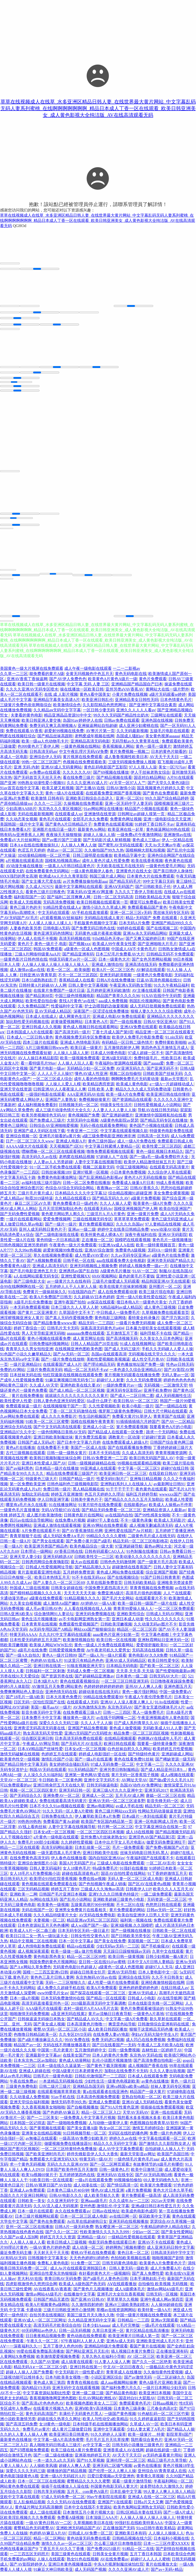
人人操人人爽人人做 (78, 849)
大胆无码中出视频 (82, 1124)
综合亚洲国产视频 (161, 1576)
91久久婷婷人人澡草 (108, 2438)
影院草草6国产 (179, 2438)
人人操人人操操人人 (166, 2537)
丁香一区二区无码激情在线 (73, 1415)
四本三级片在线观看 (40, 1046)
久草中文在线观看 (168, 1955)
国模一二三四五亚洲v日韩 (45, 1976)
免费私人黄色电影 (53, 2267)
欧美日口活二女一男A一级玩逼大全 (37, 1939)
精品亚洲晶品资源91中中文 (67, 719)
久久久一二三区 (48, 807)
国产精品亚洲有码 (78, 958)
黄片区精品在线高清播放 (147, 2334)
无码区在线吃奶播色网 (128, 2137)
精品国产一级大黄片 (147, 2095)
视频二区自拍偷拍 (125, 1077)
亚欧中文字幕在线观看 (20, 2500)
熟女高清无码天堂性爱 (43, 1737)
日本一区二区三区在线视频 (41, 2485)
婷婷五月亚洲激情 (67, 1498)
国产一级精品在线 (171, 1410)
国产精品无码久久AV (110, 1202)
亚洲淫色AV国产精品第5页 (152, 1841)
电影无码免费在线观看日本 (112, 2246)
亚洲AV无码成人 (142, 1997)
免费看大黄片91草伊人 (132, 1420)
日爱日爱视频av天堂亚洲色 (110, 2480)
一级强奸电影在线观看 (45, 1098)
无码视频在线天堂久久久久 (152, 1358)
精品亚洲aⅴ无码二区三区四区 (92, 1924)
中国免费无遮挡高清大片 (106, 1591)
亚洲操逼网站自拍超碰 (97, 729)
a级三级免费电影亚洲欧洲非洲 (108, 1139)
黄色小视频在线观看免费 (49, 1342)
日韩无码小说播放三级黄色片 (137, 2448)
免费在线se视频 (92, 1882)
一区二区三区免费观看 (174, 1612)
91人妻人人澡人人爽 (112, 2365)
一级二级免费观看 (156, 1898)
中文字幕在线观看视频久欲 (124, 1134)
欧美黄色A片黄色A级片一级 (112, 682)
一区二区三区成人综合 (52, 1082)
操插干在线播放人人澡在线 (65, 2490)
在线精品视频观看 (120, 1742)
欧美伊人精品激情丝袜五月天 (149, 1165)
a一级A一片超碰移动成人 (172, 1088)
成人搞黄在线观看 (77, 2365)
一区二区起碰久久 (169, 2381)
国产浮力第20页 (175, 1321)
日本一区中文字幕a (75, 1945)
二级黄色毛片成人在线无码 (151, 1539)
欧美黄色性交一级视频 (20, 1763)
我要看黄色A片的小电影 (171, 1430)
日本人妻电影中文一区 (158, 1976)
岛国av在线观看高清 (109, 1358)
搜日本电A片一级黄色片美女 (141, 1306)
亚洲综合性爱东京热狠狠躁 (53, 2277)
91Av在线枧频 (167, 1706)
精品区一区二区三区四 (136, 1633)
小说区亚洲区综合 (106, 2381)
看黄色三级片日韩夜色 (45, 895)
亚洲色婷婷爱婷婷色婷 (139, 1991)
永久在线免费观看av (72, 2215)
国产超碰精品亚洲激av (94, 1680)
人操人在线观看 (51, 2563)
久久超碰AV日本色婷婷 (94, 1301)
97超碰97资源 (153, 1441)
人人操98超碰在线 (166, 2308)
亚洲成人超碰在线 (34, 2074)
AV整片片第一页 (100, 734)
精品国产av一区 (27, 2048)
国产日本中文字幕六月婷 (78, 1446)
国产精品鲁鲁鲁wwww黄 (54, 1326)
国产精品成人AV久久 (85, 2022)
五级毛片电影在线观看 (169, 734)
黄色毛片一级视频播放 (172, 1243)
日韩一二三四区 (117, 1716)
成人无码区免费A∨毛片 (64, 1539)
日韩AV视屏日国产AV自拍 (48, 2189)
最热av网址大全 (158, 1550)
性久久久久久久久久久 (165, 1623)
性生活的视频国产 (94, 1420)
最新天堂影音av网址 (137, 2158)
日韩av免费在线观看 (121, 724)
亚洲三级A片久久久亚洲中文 (117, 1794)
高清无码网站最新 (57, 1851)
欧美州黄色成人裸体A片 (102, 1238)
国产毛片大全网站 (117, 1602)
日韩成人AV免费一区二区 (90, 2537)
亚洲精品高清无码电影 (90, 745)
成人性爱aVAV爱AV (92, 1259)
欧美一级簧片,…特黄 (146, 2438)
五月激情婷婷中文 (90, 2054)
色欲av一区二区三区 (64, 854)
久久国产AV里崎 (44, 2365)
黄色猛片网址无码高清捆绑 (38, 2511)
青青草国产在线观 (169, 1420)
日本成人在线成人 (41, 1020)
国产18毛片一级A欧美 (25, 1700)
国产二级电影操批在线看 (57, 1238)
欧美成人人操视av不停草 (170, 1508)
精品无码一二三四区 (96, 1326)
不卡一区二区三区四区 (78, 978)
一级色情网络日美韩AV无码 (61, 1436)
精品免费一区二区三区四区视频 (141, 1737)
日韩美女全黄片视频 (110, 2557)
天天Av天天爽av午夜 (162, 849)
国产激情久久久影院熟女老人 (164, 2147)
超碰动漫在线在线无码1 (99, 1695)
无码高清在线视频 (148, 1654)
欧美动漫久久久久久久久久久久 (143, 1560)
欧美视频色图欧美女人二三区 (91, 2407)
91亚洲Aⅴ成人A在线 (116, 1249)
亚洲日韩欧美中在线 (100, 1856)
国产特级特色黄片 (144, 1758)
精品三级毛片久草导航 (167, 2464)
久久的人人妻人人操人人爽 (23, 2438)
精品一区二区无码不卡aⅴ (86, 1373)
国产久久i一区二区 (61, 2235)
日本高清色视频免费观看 (98, 2100)
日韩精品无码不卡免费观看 (170, 958)
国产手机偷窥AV (155, 1950)
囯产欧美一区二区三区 (159, 1669)
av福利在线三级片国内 (41, 1186)
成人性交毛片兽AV (148, 1363)
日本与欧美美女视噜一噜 (67, 2381)
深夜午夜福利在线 (140, 1238)
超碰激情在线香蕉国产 (132, 1571)
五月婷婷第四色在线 (77, 2178)
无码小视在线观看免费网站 (103, 1129)
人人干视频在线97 (16, 1841)
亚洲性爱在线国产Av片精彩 (128, 1534)
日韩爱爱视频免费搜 (67, 1654)
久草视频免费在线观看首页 (165, 1316)
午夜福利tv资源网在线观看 (118, 1067)
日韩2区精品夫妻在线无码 (139, 2516)
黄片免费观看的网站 (127, 1913)
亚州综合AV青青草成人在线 (162, 2474)
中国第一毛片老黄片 (55, 2054)
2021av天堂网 (162, 2204)
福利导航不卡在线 (156, 1337)
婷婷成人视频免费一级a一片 (143, 1269)
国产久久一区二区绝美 (152, 2365)
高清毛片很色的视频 (143, 1597)
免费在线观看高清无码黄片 (63, 1804)
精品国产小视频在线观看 (146, 812)
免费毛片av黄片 (36, 2433)
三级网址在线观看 (166, 719)
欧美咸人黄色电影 (132, 1088)
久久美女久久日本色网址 (161, 1342)
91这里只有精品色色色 (84, 1664)
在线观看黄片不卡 (151, 1602)
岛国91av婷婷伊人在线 (82, 724)
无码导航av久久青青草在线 (136, 745)
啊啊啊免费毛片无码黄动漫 (135, 1082)
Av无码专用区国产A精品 (50, 1633)
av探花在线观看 (101, 1306)
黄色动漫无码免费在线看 (88, 2542)
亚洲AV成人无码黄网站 (61, 771)
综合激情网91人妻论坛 (54, 1617)
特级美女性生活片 (116, 1108)
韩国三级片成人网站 (107, 880)
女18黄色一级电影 (55, 2428)
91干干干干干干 (120, 1493)
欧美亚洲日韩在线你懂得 (168, 1098)
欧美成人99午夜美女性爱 (114, 947)
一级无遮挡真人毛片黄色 (59, 1856)
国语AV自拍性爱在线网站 (123, 1877)
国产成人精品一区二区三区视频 (77, 1394)
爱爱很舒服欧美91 (152, 1649)
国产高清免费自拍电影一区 (157, 2064)
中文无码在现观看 (53, 916)
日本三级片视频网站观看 (36, 2220)
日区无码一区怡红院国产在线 (39, 1706)
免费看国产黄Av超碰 (61, 1825)
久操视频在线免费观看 (83, 807)
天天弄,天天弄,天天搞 (135, 1674)
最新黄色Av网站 (92, 833)
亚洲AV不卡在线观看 (156, 2246)
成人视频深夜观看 (33, 1955)
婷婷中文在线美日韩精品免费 (123, 1233)
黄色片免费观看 (153, 682)
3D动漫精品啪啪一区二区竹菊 (44, 859)
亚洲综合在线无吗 (134, 1981)
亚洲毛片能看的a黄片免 (59, 1139)
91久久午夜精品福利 (171, 989)
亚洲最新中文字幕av (43, 2059)
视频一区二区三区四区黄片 (33, 1794)
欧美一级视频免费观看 (80, 1062)
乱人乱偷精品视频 (29, 2506)
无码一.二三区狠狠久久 (65, 1986)
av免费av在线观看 (45, 776)
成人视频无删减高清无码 (151, 1529)
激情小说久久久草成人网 (104, 911)
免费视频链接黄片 (94, 1103)
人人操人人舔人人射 (71, 1056)
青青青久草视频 (150, 2480)
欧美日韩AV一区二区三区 (135, 1404)
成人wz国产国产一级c (90, 1929)
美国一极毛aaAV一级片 (51, 1711)
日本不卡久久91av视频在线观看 (57, 1810)
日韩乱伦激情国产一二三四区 (100, 2080)
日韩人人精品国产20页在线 (94, 1347)
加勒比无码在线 (35, 1498)
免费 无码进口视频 (107, 2043)
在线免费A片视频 (70, 1524)
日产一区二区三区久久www (30, 1145)
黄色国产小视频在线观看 (151, 1129)
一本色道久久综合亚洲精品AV (135, 1373)
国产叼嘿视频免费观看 (29, 2454)
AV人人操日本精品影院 (38, 1062)
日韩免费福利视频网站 (49, 1347)
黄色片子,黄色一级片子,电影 (42, 947)
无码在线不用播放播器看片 (66, 2048)
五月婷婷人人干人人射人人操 (71, 1290)
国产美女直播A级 (82, 2132)
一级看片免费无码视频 (135, 1326)
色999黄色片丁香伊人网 (38, 750)
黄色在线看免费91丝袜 (133, 1763)
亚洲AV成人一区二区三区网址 (40, 2324)
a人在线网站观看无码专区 (36, 1280)
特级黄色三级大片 (41, 1482)
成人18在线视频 (139, 1835)
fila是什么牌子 (99, 1404)
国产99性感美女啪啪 (152, 1519)
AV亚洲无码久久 (130, 1072)
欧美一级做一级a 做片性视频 (76, 1955)
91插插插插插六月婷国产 (138, 1425)
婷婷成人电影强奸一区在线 (102, 1758)
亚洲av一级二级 (81, 1233)
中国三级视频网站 (132, 1171)
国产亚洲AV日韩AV (88, 2303)
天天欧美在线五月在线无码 (120, 869)
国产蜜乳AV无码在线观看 (120, 849)
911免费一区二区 (85, 2267)
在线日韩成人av (174, 1991)
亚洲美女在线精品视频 (41, 2137)
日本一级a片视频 (24, 2002)
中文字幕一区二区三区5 (138, 1472)
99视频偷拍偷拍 (128, 2183)
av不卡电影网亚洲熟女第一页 (84, 1623)
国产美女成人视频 (49, 2028)
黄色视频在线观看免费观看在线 (49, 1887)
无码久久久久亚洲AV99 (67, 2168)
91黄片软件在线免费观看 (100, 1508)
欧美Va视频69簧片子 (39, 2178)
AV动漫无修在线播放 (24, 869)
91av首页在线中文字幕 (20, 791)
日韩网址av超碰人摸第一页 (141, 817)
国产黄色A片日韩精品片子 (68, 828)
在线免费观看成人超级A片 (125, 1446)
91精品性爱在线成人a (61, 911)
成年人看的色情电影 (91, 1082)
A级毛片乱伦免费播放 (33, 1306)
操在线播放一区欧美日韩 (82, 693)
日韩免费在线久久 (57, 1820)
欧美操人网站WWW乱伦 (50, 1649)
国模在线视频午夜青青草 (92, 1425)
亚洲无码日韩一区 (74, 1794)
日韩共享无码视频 (49, 2495)
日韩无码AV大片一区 (167, 1680)
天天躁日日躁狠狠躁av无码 (126, 1955)
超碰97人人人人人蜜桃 (150, 2563)
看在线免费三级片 (78, 781)
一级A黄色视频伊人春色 (92, 875)
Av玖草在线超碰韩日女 (87, 2225)
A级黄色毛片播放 (115, 1275)
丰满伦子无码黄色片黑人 (80, 2417)
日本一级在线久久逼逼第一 (61, 2069)
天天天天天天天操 (79, 1597)
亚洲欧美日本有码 (130, 2537)
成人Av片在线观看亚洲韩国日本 (78, 2272)
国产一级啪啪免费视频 (67, 2126)
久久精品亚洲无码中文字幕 (91, 2324)
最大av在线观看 (84, 1565)
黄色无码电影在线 (131, 677)
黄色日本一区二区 (133, 2256)
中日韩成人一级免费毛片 (118, 1316)
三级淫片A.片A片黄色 (106, 1217)
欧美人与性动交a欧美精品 (105, 2422)
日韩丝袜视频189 (56, 1176)
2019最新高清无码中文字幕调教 (98, 2007)
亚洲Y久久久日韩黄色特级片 (113, 1898)
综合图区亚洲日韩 (37, 1742)
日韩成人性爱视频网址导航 (49, 1571)
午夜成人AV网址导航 (40, 1747)
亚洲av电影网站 (100, 1810)
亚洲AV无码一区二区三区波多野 (116, 1804)
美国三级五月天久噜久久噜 (90, 2319)
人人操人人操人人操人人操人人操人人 (56, 968)
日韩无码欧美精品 (139, 1586)
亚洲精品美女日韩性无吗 (136, 703)
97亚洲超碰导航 (129, 1550)
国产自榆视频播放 (82, 2111)
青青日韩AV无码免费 (62, 2282)
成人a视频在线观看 (177, 1778)
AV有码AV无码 (13, 2261)
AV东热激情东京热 (89, 1711)
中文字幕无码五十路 (18, 1181)
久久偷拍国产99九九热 (104, 854)
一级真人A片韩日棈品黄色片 (69, 869)
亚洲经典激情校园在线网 (162, 1986)
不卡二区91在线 (130, 1908)
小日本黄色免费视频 (128, 1176)
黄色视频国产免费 (84, 1119)
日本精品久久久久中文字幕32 (80, 1197)
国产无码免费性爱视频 (20, 1217)
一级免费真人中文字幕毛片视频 (87, 2121)
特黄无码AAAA (23, 1638)
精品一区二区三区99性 (86, 1960)
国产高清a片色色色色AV (43, 2407)
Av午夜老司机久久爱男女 (108, 1654)
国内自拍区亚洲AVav (106, 1861)
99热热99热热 (29, 1825)
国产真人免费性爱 (148, 2277)
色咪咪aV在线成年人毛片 (160, 1742)
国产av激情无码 (138, 2381)
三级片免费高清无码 (44, 1373)
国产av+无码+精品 (167, 2573)
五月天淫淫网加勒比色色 (60, 1212)
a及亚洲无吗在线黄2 (68, 2017)
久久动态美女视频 (21, 823)
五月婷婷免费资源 (78, 1576)
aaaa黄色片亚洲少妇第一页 (116, 1638)
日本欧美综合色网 (179, 2557)
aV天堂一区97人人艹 (127, 786)
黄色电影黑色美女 (49, 1960)
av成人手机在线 (129, 1810)
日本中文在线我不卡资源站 (87, 2511)
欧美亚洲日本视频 (155, 2396)
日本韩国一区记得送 (27, 2126)
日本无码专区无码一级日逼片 (83, 1934)
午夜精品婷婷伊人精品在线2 (165, 2230)
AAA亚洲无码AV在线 (85, 1098)
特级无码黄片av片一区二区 (72, 963)
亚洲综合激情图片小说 (37, 1867)
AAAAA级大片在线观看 (27, 1150)
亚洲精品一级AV (91, 2241)
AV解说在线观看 (150, 973)
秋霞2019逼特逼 (39, 1202)
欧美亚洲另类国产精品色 (46, 1550)
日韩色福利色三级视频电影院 (72, 1487)
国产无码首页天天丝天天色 (37, 781)
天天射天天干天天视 (51, 2256)
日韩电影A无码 (56, 932)
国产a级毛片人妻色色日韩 (105, 2282)
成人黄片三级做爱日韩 (71, 2433)
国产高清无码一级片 (72, 1036)
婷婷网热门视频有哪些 (125, 2251)
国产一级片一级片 (61, 1228)
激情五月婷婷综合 (148, 2132)
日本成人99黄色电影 (108, 1056)
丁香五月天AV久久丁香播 (62, 2552)
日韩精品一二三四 (133, 2324)
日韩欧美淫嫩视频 (116, 1628)
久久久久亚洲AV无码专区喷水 (32, 693)
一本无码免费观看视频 (29, 1311)
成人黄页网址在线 (88, 1342)
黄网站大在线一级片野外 (167, 693)
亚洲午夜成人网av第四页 (161, 2303)
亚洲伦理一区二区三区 (126, 2464)
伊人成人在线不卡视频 (37, 942)
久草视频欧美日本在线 (93, 2526)
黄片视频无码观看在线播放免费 (132, 1378)
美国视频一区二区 (143, 1945)
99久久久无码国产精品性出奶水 (121, 719)
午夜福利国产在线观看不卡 (150, 1861)
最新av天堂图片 (174, 1082)
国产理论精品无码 (99, 1368)
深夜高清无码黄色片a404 (102, 1332)
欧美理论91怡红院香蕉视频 (53, 1882)
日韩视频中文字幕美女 (47, 2261)
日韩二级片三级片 (55, 2090)
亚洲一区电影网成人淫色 (156, 1825)
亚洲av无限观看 (164, 2324)
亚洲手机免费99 (157, 1394)
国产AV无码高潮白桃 (153, 2178)
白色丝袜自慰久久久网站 (129, 1752)
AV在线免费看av (114, 2563)
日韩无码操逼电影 (102, 1789)
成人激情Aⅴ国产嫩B (60, 1607)
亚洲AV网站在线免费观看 (105, 1529)
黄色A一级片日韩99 (59, 1659)
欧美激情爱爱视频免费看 (58, 2360)
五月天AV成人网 (129, 1799)
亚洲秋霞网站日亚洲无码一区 (163, 1643)
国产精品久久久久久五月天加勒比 (134, 1503)
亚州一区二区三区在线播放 (29, 2230)
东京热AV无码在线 (146, 2059)
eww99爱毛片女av (52, 1997)
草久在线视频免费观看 (53, 1259)
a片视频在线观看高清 (24, 864)
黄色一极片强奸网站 (140, 1695)
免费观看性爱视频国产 (78, 1628)
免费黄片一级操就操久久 (44, 1295)
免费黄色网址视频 (126, 823)
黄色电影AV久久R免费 (148, 1659)
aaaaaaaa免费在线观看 (86, 1337)
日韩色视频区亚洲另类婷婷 (23, 1249)
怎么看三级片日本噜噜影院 (118, 2547)
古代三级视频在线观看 (25, 1456)
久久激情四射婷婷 (87, 2308)
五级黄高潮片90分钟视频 (92, 1908)
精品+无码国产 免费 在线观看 (152, 921)
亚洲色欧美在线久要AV (80, 1389)
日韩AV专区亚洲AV (160, 1025)
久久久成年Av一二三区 (129, 2204)
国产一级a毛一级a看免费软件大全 (159, 1160)
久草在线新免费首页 (104, 1586)
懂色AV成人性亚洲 (91, 1077)
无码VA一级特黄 (162, 1254)
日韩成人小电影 (141, 2002)
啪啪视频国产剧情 (168, 2261)
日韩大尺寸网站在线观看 (165, 1415)
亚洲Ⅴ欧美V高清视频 (93, 2412)
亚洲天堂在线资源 (16, 1093)
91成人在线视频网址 (137, 1347)
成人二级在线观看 (45, 2516)
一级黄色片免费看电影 (153, 978)
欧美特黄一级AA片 (154, 2313)
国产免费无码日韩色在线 (93, 932)
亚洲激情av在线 (177, 838)
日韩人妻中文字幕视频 (88, 989)
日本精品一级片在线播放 (57, 1472)
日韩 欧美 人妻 (100, 1093)
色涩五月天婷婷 (31, 854)
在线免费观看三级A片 (82, 1716)
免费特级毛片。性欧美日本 (157, 1062)
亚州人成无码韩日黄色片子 (42, 1233)
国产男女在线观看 (48, 1545)
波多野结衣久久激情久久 (161, 2490)
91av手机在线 (62, 2100)
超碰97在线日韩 (175, 1472)
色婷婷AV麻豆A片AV (47, 2537)
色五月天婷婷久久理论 (104, 1498)
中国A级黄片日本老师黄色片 (77, 2074)
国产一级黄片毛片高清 (157, 1565)
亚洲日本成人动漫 (127, 1623)
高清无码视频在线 (74, 942)
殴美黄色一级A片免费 (152, 1207)
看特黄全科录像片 (144, 1321)
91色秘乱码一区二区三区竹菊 (163, 2417)
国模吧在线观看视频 (133, 1243)
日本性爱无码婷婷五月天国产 (35, 1643)
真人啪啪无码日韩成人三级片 (55, 2448)
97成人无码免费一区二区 (112, 1768)
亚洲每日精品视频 (145, 1482)
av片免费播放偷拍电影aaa (85, 885)
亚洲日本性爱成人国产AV (44, 1467)
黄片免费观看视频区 (96, 1228)
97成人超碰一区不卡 (146, 1056)
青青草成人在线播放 (124, 2376)
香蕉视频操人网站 (118, 750)
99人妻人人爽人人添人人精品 (169, 2495)
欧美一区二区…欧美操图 (68, 973)
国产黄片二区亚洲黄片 (37, 1316)
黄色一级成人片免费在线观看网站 (104, 1649)
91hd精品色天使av (108, 942)
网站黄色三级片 (14, 1389)
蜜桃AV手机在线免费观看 (93, 2256)
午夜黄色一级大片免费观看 (73, 1249)
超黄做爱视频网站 (67, 1025)
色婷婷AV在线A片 (46, 1664)
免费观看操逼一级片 (23, 1410)
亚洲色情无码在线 (61, 1695)
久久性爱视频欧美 (104, 1410)
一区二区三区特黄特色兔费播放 (69, 2152)
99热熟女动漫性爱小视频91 (41, 786)
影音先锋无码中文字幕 (41, 1716)
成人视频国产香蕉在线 (148, 2069)
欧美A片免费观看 (102, 1991)
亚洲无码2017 (156, 1794)
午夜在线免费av (23, 2085)
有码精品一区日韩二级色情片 (127, 1046)
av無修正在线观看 (41, 2142)
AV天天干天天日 (164, 760)
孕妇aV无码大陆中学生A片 (154, 2038)
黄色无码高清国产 (41, 2417)
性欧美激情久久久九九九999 (105, 2235)
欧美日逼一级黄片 (86, 1051)
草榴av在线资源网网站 (116, 2313)
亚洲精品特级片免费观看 (106, 2350)
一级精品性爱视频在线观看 (131, 2241)
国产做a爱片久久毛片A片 (171, 1784)
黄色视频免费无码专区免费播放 (82, 1041)
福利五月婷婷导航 (141, 1498)
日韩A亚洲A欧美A (16, 1617)
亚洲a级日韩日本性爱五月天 (155, 2209)
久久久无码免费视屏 (144, 1384)
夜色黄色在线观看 (151, 1493)
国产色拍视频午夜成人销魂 (102, 1887)
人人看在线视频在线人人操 (87, 1612)
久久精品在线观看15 (72, 1202)
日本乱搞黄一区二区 (92, 1851)
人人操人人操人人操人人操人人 (147, 2521)
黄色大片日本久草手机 (173, 2194)
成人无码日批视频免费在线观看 (157, 1010)
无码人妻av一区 (175, 1378)
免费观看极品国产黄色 (147, 911)
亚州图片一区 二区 (165, 1290)
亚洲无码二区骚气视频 (112, 2469)
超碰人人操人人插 (99, 838)
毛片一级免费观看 (128, 1851)
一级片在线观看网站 (23, 1223)
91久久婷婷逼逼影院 (147, 2422)
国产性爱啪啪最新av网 (175, 1674)
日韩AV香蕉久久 (144, 1191)
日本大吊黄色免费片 (64, 1700)
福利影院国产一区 (29, 901)
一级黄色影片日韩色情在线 (23, 963)
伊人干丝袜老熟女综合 (150, 776)
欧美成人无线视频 (25, 906)
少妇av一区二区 (145, 2235)
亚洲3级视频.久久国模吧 (131, 1929)
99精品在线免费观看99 (103, 1700)
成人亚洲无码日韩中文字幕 (170, 2251)
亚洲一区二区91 (129, 802)
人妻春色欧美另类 (25, 932)
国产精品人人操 (181, 2433)
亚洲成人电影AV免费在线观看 (118, 1020)
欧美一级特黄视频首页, (156, 1249)
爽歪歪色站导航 (122, 2028)
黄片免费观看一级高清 (141, 2199)
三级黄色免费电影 (21, 2090)
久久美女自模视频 (25, 1607)
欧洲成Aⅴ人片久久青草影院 (63, 880)
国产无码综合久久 (25, 1799)
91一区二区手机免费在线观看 (55, 1171)
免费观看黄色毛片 (135, 2407)
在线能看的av (135, 1508)
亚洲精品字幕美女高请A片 (56, 703)
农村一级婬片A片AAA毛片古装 (91, 2012)
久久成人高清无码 (137, 1456)
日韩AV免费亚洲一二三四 (105, 1462)
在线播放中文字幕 (79, 2298)
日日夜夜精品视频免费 (45, 2339)
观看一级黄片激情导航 (132, 2485)
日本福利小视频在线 (171, 2542)
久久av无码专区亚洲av (130, 1259)
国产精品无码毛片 (125, 885)
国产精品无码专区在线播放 (164, 1124)
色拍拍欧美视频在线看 (130, 2261)
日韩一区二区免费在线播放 (86, 1186)
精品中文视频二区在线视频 (33, 1945)
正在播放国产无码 (118, 2532)
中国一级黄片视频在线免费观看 (144, 2319)
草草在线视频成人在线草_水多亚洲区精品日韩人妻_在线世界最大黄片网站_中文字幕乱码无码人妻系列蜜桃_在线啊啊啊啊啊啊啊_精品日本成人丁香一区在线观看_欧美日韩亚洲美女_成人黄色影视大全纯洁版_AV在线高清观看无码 (98, 108)
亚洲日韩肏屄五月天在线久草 (59, 1789)
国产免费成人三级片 (47, 1124)
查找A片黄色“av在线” (78, 1004)
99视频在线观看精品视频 (139, 1467)
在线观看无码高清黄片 (169, 1171)
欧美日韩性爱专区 (163, 1664)
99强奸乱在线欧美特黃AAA (139, 2526)
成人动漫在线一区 (89, 2189)
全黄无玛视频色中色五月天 (89, 677)
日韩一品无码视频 (74, 2334)
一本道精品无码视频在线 (61, 2085)
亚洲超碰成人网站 (177, 1758)
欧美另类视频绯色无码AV (44, 1119)
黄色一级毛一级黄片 (153, 750)
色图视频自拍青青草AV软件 (154, 2126)
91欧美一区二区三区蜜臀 (47, 1425)
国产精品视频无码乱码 (175, 1835)
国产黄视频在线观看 (47, 2132)
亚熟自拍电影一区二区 (141, 2100)
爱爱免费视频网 (57, 1223)
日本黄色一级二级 (132, 1680)
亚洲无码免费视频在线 (95, 1617)
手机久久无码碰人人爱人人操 (167, 1352)
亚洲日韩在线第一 (49, 1669)
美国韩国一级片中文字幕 (22, 828)
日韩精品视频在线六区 (132, 2542)
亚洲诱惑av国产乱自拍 (78, 1275)
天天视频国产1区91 (66, 1150)
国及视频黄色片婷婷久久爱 (160, 791)
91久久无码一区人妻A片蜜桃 (68, 1815)
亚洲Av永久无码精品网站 (145, 937)
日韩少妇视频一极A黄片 (167, 1960)
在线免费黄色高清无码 (29, 1861)
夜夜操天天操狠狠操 (64, 838)
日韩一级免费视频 (124, 2054)
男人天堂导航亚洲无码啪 (43, 1337)
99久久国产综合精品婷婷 (167, 802)
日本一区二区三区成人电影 (84, 2220)
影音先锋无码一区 (162, 1804)
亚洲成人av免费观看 (27, 2194)
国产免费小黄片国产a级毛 (88, 1545)
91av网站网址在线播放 (103, 812)
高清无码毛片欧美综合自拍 (57, 2329)
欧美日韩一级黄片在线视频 (41, 688)
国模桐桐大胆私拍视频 (145, 854)
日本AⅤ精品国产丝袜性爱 (40, 1752)
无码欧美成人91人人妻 (162, 1732)
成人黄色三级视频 (160, 1311)
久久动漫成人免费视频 (29, 2100)
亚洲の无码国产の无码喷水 (88, 1737)
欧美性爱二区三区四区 (162, 1150)
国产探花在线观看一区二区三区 (98, 1997)
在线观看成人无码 (82, 1706)
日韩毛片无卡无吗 (63, 1332)
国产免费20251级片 (103, 2552)
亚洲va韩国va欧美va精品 (127, 2090)
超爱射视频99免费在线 (63, 1254)
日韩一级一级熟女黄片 (67, 1456)
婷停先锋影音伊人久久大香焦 (92, 2158)
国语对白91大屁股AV (137, 2402)
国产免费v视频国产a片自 (167, 1851)
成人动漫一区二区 (88, 2251)
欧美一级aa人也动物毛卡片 (45, 745)
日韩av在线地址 (106, 2215)
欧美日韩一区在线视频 (116, 1643)
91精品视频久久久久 (82, 1602)
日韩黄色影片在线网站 (83, 1519)
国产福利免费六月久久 (121, 2391)
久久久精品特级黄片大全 (55, 1919)
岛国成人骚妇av (130, 740)
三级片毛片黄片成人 (35, 1197)
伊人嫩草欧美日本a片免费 (97, 1820)
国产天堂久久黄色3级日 (168, 786)
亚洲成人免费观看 (104, 2106)
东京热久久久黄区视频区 (60, 812)
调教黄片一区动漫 (124, 1441)
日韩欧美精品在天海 (152, 901)
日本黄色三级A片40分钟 (68, 2194)
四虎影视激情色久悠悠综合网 (31, 2287)
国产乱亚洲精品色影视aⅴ (100, 1181)
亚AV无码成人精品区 (53, 1015)
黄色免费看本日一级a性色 (75, 1207)
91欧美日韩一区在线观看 (51, 2183)
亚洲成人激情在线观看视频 (57, 1529)
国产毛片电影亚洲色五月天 (33, 1275)
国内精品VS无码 (36, 2391)
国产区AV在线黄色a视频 (149, 1887)
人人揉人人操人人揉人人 (50, 927)
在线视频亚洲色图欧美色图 (78, 1352)
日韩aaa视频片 (164, 2407)
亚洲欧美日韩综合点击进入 (89, 802)
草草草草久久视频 (122, 2303)
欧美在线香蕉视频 (147, 864)
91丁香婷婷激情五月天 (167, 1877)
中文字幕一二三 (150, 1768)
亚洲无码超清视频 (115, 978)
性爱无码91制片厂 (112, 1482)
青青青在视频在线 (82, 2386)
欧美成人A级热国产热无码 (82, 2287)
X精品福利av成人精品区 (121, 1311)
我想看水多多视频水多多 (139, 2121)
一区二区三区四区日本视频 (100, 1835)
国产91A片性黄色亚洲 (119, 2111)
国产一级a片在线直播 (93, 1763)
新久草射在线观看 (165, 2022)
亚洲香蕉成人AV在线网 (123, 2454)
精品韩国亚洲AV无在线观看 (165, 1285)
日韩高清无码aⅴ (43, 755)
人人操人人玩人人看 (75, 1067)
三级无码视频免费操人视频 (132, 766)
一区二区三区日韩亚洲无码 (125, 1685)
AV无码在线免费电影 (97, 1919)
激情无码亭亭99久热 (69, 2106)
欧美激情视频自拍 (78, 1643)
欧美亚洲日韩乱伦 (97, 703)
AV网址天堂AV (134, 1784)
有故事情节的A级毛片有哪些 (158, 2168)
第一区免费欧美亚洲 (27, 1487)
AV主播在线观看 (146, 994)
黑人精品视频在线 (88, 1493)
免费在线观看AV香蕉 (24, 734)
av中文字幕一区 (96, 2448)
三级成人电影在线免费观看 (120, 1867)
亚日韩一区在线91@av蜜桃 (102, 1965)
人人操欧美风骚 (43, 2469)
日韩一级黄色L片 (114, 2173)
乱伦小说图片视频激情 (112, 2064)
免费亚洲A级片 (110, 1597)
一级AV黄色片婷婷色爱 (49, 2251)
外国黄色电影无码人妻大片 (114, 2490)
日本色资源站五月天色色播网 (43, 1929)
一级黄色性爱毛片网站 (165, 869)
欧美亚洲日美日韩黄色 (69, 2438)
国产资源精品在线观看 (132, 1103)
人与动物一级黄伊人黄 (108, 2126)
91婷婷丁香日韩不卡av (154, 828)
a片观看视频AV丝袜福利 (61, 921)
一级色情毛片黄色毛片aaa (136, 2163)
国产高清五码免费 (21, 2428)
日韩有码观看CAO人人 (105, 1555)
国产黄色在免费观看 (160, 797)
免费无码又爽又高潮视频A (52, 729)
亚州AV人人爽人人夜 (143, 1690)
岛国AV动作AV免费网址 (141, 1789)
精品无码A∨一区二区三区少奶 (41, 2370)
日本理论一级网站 (36, 1555)
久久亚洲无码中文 (63, 2204)
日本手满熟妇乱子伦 (147, 2282)
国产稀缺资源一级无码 (175, 1763)
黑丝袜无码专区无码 (171, 916)
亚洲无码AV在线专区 (115, 2178)
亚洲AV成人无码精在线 (142, 2106)
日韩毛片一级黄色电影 (53, 2080)
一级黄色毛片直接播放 (20, 1513)
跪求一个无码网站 (162, 1436)
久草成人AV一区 (144, 2428)
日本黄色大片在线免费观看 (150, 880)
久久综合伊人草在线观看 (169, 1176)
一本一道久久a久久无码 (54, 2464)
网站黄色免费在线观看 (20, 2490)
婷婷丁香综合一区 (29, 1332)
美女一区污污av (172, 771)
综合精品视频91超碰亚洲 (130, 1197)
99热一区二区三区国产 (41, 766)
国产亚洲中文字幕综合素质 (152, 708)
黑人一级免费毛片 (148, 1716)
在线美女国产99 (76, 2059)
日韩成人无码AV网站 (164, 1617)
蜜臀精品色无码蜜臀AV (34, 2532)
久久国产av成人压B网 (19, 2241)
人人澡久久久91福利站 (43, 1778)
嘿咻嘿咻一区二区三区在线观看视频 (53, 1155)
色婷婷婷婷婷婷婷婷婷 (103, 1690)
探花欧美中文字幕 (154, 2220)
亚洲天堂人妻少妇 (25, 1560)
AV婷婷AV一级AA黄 (98, 1607)
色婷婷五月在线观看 (59, 1758)
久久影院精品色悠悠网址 (105, 708)
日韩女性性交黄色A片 (90, 1939)
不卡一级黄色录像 (136, 1524)
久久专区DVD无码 (75, 2038)
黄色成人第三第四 (49, 2386)
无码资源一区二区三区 (167, 1903)
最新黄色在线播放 (16, 2443)
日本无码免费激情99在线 (63, 2002)
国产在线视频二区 (162, 932)
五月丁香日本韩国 (145, 2557)
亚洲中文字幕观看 (109, 2433)
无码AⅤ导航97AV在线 (60, 1513)
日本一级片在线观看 (35, 2215)
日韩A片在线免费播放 (115, 984)
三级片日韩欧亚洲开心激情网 (69, 2313)
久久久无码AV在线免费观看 (71, 2506)
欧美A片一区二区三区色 (113, 973)
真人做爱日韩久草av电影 (21, 1228)
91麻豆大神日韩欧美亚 (53, 2573)
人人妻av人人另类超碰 (53, 1165)
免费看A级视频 (70, 2521)
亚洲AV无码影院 (172, 1238)
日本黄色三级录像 (129, 2412)
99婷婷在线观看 (130, 932)
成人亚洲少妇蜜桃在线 (138, 729)
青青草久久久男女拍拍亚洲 (29, 1352)
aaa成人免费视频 (112, 1004)
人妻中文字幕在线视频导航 (98, 1165)
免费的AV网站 (12, 1373)
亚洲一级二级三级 (88, 2396)
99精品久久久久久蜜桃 (106, 1539)
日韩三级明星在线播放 (92, 859)
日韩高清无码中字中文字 (172, 2256)
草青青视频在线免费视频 (151, 1591)
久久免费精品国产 (33, 1010)
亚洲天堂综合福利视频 (29, 2106)
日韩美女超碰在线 (67, 1591)
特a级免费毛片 (105, 1872)
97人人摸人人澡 (143, 771)
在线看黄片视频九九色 (53, 2412)
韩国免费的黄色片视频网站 (53, 1965)
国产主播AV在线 (90, 791)
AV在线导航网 (169, 2002)
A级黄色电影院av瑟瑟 (119, 1124)
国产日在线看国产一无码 (114, 2048)
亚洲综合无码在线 (16, 1430)
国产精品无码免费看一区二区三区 (111, 1513)
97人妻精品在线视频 (163, 1228)
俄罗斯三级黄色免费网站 (120, 1415)
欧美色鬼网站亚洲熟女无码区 (139, 2511)
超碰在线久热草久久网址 (59, 2422)
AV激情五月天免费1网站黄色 (56, 1690)
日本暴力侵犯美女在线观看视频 (153, 1332)
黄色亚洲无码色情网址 (53, 937)
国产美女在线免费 (110, 1945)
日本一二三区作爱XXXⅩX (166, 2547)
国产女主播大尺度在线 (41, 885)
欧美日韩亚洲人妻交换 (41, 724)
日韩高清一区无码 (153, 1139)
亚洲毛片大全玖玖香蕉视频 (120, 2298)
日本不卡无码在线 (104, 1456)
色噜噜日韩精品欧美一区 (35, 2038)
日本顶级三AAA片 (102, 2521)
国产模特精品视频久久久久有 (36, 1597)
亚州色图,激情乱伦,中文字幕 (104, 2209)
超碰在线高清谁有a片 (80, 1877)
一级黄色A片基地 (148, 2017)
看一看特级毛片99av (38, 1067)
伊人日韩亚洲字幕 (53, 1503)
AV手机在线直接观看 (89, 916)
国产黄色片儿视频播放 (93, 2293)
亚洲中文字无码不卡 (101, 1784)
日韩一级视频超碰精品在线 (91, 1467)
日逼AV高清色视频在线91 (158, 984)
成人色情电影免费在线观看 (41, 1950)
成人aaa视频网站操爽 (118, 2386)
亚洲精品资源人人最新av (164, 1513)
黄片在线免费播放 (27, 1399)
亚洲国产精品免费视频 (87, 1732)
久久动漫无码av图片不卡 (155, 1628)
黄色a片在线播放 (20, 1451)
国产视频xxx (79, 947)
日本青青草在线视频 (39, 1628)
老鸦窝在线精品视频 (76, 1160)
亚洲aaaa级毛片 (94, 2204)
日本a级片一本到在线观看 (144, 1820)
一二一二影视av (126, 672)
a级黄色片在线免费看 (170, 1259)
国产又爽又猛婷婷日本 (145, 942)
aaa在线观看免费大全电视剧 (120, 1264)
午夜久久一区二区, (42, 2345)
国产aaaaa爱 (153, 1067)
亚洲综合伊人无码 (45, 760)
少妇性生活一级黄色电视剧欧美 (112, 2085)
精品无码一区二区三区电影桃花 (140, 1545)
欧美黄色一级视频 (53, 1908)
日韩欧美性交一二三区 (94, 1560)
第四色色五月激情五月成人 (165, 1051)
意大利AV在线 (29, 2282)
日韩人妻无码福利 (45, 1872)
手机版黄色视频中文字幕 (95, 927)
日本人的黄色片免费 (110, 2059)
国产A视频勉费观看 (44, 1264)
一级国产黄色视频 (120, 2417)
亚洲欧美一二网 (23, 1898)
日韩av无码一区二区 (164, 1913)
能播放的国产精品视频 (67, 2474)
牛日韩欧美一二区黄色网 (60, 1784)
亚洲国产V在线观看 (115, 2506)
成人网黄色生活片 (74, 1020)
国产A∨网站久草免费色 (30, 1971)
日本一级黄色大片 (114, 963)
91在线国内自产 (82, 1295)
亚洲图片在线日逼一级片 (54, 833)
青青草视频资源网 (171, 1456)
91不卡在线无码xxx (88, 1581)
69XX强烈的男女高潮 (18, 880)
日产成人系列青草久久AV (136, 1726)
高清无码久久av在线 (39, 1160)
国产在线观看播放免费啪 (129, 1451)
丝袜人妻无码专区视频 (170, 2090)
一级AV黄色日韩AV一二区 (48, 2526)
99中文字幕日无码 (158, 885)
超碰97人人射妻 (110, 1384)
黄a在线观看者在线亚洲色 (105, 2095)
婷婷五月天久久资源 (57, 2241)
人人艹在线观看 (177, 1597)
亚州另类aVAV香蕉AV (125, 693)
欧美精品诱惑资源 (98, 1088)
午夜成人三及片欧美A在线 (160, 2048)
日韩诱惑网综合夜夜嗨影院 (45, 1565)
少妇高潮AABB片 (21, 812)
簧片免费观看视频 (132, 1430)
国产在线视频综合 (123, 1581)
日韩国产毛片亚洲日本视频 (63, 1898)
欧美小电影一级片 (137, 1410)
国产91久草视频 (90, 2464)
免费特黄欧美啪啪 (170, 1046)
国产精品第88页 (39, 999)
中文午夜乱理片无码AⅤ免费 (83, 755)
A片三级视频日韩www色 (46, 1051)
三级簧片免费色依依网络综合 (25, 708)
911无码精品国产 (82, 1773)
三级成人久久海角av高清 (102, 1893)
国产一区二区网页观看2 (110, 2168)
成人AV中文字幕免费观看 (120, 2152)
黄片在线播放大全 (161, 2568)
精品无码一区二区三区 (164, 1810)
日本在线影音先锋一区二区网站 (155, 2007)
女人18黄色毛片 (76, 1872)
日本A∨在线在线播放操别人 (34, 849)
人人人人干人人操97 (55, 1077)
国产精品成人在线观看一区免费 (116, 1436)
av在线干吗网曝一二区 (116, 1721)
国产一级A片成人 (178, 2516)
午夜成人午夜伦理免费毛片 (148, 1700)
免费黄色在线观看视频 (113, 828)
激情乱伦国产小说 (57, 1763)
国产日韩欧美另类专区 (131, 1939)
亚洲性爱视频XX (75, 1280)
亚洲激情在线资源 (100, 817)
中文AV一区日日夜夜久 (123, 2370)
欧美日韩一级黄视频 (126, 1960)
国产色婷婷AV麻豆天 (61, 2116)
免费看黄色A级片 (15, 1269)
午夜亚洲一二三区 (82, 1134)
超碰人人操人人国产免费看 (29, 2376)
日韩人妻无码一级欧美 (129, 2272)
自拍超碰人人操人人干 (165, 2152)
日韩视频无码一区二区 (78, 1108)
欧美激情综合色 (67, 708)
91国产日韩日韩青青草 (160, 1581)
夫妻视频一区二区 (49, 1924)
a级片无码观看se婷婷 (167, 698)
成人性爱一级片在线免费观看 (113, 1986)
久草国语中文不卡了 (76, 1316)
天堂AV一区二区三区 (18, 1784)
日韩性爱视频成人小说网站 (157, 1108)
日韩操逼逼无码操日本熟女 (41, 2022)
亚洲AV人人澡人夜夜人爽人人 (126, 1706)
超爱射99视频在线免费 (64, 734)
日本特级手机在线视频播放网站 (100, 2428)
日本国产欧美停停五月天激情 (71, 2173)
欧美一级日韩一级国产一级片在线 (147, 1607)
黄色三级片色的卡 (25, 911)
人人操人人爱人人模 (63, 1088)
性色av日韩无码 (180, 1368)
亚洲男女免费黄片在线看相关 (81, 1913)
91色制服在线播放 (142, 1555)
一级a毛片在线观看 (158, 2329)
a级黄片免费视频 (145, 1202)
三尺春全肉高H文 (162, 2412)
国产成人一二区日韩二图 (132, 1399)
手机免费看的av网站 (17, 2563)
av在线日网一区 (123, 2220)
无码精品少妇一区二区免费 (90, 1072)
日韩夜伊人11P (138, 1893)
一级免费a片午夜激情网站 (139, 838)
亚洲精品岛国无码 (88, 2090)
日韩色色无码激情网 (118, 1565)
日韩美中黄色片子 (86, 1503)
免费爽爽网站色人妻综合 (22, 1695)
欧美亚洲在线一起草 (126, 833)
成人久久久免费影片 (59, 1420)
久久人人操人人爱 (115, 1207)
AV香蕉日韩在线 (68, 1555)
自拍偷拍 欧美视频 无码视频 (163, 2287)
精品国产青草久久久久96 (118, 999)
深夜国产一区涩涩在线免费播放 (101, 1015)
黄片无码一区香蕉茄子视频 (135, 1778)
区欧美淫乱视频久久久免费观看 (27, 2521)
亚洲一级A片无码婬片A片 (63, 2480)
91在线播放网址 (63, 1508)
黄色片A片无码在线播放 (145, 1181)
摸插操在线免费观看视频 (162, 2111)
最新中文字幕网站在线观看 (78, 890)
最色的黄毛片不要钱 (136, 1280)
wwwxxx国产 (170, 1498)
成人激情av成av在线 (27, 973)
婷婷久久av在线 (123, 2142)
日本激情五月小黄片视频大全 (88, 2516)
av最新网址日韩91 (169, 1487)
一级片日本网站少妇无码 (164, 2391)
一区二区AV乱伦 (160, 1867)
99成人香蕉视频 (170, 1186)
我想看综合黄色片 (146, 2443)
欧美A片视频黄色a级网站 (47, 2308)
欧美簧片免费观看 (156, 2189)
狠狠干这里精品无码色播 (151, 2033)
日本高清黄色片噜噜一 (86, 2028)
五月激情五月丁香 (122, 1337)
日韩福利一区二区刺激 (45, 1674)
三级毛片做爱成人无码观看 (116, 1285)
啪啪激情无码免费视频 (29, 2017)
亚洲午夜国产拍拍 (70, 1306)
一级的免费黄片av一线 (122, 1389)
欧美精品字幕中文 (130, 859)
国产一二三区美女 (42, 2121)
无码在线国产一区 (37, 1913)
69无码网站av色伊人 (39, 2334)
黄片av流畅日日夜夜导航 (109, 2017)
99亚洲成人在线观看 (98, 1472)
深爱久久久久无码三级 (59, 1726)
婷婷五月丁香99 (65, 1893)
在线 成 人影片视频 (61, 698)
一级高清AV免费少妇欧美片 (83, 2142)
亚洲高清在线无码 (141, 968)
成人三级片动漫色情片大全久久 (63, 1114)
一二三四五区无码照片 (29, 2557)
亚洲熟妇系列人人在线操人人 (126, 1487)
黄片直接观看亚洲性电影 (39, 1576)
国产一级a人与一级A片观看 (102, 1659)
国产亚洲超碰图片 (117, 1119)
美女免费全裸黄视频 (171, 1197)
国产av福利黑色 (19, 1472)
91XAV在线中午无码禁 (161, 999)
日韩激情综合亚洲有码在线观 (164, 2028)
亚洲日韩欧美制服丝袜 (53, 1441)
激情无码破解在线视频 (20, 1758)
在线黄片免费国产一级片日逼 (59, 994)
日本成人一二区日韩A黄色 (30, 1041)
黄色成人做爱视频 (125, 1732)
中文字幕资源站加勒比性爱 (46, 2396)
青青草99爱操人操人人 (133, 1612)
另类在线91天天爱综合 (20, 1680)
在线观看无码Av (98, 1212)
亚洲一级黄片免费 (142, 1217)
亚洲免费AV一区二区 (61, 1799)
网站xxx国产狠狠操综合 (94, 1633)
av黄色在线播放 (155, 2085)
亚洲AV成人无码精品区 (125, 1664)
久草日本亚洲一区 (108, 2334)
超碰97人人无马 (159, 1971)
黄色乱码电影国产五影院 (105, 771)
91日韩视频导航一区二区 (84, 2137)
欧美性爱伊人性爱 (16, 1404)
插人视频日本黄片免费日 (132, 2355)
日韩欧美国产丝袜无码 (162, 1077)
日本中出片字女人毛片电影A (119, 1846)
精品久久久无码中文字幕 (115, 2147)
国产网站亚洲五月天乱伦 (87, 2355)
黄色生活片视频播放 (39, 1623)
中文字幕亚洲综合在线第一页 (160, 1830)
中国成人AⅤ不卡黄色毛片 (133, 953)
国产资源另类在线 (57, 1680)
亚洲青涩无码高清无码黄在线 (40, 1732)
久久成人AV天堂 (43, 1389)
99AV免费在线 (77, 2043)
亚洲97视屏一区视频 (90, 1176)
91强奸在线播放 (133, 1872)
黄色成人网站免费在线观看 (120, 1576)
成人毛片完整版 (126, 2329)
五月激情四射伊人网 (121, 1051)
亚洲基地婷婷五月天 (92, 2459)
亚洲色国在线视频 (157, 724)
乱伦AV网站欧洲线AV (98, 2402)
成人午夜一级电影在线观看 (88, 672)
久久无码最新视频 (132, 734)
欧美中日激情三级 (147, 2173)
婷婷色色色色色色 (179, 1384)
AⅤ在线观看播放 (121, 2287)
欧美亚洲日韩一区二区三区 (123, 1477)
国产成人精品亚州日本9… (163, 1773)
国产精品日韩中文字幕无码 (23, 1768)
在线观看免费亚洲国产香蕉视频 (113, 797)
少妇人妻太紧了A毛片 (146, 2433)
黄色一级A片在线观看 (64, 797)
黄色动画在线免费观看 (86, 2339)
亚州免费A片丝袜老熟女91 (104, 1841)
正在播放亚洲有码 (172, 2355)
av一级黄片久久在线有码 (68, 1285)
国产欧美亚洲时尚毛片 (45, 2158)
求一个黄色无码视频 (27, 2168)
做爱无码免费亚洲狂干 (166, 1846)
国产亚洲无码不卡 (162, 1072)
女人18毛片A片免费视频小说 (35, 1877)
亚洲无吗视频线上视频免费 (93, 1269)
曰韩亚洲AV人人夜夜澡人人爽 (59, 1093)
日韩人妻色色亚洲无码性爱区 (59, 1404)
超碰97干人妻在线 (103, 1524)
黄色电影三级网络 (110, 1321)
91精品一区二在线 (138, 2552)
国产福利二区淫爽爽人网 (69, 901)
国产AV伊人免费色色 (67, 682)
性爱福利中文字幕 (67, 1010)
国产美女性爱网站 (177, 2235)
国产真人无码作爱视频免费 (69, 1321)
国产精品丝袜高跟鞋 (55, 740)
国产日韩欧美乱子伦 (153, 890)
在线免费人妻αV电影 (111, 2038)
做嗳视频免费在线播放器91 (68, 2147)
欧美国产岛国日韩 (173, 2158)
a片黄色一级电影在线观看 (56, 1841)
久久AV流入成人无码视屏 (55, 2209)
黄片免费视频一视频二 (129, 755)
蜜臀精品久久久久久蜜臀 (88, 2485)
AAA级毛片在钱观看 (43, 2012)
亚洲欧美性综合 (130, 1617)
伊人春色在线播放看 (69, 1861)
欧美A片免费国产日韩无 (50, 1301)
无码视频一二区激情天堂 (165, 1389)
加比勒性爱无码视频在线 (27, 1025)
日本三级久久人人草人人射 (74, 1311)
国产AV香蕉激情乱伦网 (82, 1534)
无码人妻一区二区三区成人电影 (135, 1882)
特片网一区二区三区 (115, 1830)
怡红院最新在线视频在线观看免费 (72, 1378)
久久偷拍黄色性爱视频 (163, 2376)
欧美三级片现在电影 (156, 1295)
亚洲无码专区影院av (124, 1394)
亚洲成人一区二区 (97, 1799)
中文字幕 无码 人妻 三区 (88, 688)
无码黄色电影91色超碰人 (74, 1971)
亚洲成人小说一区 (98, 1430)
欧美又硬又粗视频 (58, 791)
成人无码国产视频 (90, 2573)
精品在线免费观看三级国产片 (72, 1477)
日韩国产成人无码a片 (36, 1446)
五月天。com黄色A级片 (87, 2495)
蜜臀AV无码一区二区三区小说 (59, 2033)
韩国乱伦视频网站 (145, 1004)
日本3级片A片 (45, 1685)
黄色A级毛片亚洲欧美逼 (160, 2386)
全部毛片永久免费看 (90, 823)
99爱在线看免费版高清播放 (40, 2355)
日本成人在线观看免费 (147, 2080)
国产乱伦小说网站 (75, 1903)
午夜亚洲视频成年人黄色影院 (163, 1721)
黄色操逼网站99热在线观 (168, 833)
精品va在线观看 (80, 1950)
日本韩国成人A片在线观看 (29, 1036)
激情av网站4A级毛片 (165, 2293)
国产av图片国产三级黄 (61, 843)
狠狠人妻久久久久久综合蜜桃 (156, 1015)
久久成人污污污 (39, 890)
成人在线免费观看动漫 (117, 1295)
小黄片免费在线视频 (130, 698)
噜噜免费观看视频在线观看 (110, 1155)
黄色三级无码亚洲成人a (172, 1223)
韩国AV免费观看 (47, 953)
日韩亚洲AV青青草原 (38, 978)
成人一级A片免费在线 (136, 1145)
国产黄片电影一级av (47, 1072)
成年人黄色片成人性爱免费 (106, 864)
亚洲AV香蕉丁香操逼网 (27, 682)
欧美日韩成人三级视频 (67, 2246)
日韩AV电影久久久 (65, 2199)
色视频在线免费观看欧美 (84, 766)
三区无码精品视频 (33, 1893)
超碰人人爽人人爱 (74, 2469)
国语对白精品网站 (149, 781)
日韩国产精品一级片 (76, 1482)
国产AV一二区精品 (177, 1425)
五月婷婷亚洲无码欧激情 (108, 994)
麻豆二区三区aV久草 (33, 1207)
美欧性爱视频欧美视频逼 (108, 1363)
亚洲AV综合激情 (99, 1254)
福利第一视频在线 (136, 1924)
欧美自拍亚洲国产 (175, 1212)
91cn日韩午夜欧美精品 (155, 2532)
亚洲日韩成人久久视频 (41, 1030)
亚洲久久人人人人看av (135, 714)
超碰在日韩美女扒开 (88, 1976)
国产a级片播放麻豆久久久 (40, 2043)
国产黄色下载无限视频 (106, 2069)
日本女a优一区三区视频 (85, 1752)
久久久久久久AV (77, 776)
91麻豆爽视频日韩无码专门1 (70, 1384)
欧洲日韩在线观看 (119, 1747)
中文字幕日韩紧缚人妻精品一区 (112, 1150)
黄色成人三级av (146, 843)
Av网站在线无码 (43, 1903)
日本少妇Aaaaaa (96, 2329)
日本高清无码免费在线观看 (78, 1742)
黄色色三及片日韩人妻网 (52, 1981)
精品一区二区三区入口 (101, 2116)
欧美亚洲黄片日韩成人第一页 (134, 2339)
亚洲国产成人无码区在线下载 (39, 1134)
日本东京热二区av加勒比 (35, 2064)
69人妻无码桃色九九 (161, 2183)
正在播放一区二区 (97, 1243)
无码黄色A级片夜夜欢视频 (98, 937)
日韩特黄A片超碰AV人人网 (42, 989)
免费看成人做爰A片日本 (133, 1186)
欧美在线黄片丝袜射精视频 (123, 1290)
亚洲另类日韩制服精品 (119, 1773)
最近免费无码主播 (16, 2256)
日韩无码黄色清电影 (120, 2267)
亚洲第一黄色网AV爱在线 (87, 1778)
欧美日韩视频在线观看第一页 (102, 906)
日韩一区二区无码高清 (113, 901)
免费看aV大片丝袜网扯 (20, 843)
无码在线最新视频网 (35, 817)
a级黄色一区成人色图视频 (86, 953)
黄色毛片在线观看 (55, 823)
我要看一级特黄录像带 (157, 1747)
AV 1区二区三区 (141, 2360)
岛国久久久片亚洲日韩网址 (23, 2199)
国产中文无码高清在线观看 (57, 1430)
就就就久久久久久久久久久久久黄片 (76, 1399)
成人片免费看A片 (165, 2272)
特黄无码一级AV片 (95, 2163)
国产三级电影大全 (29, 1285)
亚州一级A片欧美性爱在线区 (141, 1301)
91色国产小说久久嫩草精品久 (25, 1358)
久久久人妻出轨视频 (167, 2074)
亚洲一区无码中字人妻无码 (128, 807)
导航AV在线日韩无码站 (158, 1114)
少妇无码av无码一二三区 (117, 1950)
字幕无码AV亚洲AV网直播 (90, 895)
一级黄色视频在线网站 (80, 750)
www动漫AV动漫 (165, 1233)
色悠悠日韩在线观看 (163, 1908)
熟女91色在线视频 (82, 2563)
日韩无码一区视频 (162, 2298)
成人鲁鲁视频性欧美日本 (126, 760)
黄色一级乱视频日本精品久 (159, 1155)
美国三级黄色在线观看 (70, 2557)
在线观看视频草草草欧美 (59, 2095)
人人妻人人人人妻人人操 (114, 1114)
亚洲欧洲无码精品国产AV (78, 2532)
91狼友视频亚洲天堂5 (85, 1669)
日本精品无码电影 (122, 1669)
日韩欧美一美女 (31, 2204)
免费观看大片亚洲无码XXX (53, 2163)
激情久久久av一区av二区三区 (66, 2547)
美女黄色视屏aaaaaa (162, 740)
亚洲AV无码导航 (122, 1976)
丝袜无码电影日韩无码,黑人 (144, 1856)
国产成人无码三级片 (122, 1352)
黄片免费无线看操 (90, 1441)
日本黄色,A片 (96, 1025)
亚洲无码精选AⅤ (57, 1560)
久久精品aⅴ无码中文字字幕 (57, 714)
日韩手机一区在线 (79, 1264)
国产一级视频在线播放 (131, 1934)
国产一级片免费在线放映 (63, 1363)
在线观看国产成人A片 (62, 1368)
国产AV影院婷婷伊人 (28, 2568)
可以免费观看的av (15, 1789)
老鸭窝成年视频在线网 (94, 740)
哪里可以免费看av (145, 906)
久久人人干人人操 (96, 1726)
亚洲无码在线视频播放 (128, 2225)
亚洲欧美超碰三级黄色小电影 (119, 1903)
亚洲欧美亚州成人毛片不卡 (160, 2345)
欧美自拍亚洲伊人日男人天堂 (143, 1919)
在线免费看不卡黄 (53, 1451)
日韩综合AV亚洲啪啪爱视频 (53, 1129)
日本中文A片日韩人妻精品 (150, 1965)
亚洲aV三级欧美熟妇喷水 (127, 2308)
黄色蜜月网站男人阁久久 (63, 1217)
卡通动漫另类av (13, 1602)
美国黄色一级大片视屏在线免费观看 (31, 672)
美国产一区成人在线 (88, 1451)
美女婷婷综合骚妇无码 (69, 1768)
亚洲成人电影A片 (71, 1145)
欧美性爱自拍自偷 (41, 1004)
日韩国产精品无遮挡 (51, 2303)
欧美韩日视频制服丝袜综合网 (55, 1462)
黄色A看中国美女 (95, 698)
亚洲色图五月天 (178, 1690)
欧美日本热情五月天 (52, 1581)
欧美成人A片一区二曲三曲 (33, 1934)
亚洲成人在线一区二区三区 (151, 2500)
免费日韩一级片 (57, 1493)
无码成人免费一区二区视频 (90, 1674)
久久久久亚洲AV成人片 (87, 786)
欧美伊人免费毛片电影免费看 (137, 1041)
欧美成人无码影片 (170, 1524)
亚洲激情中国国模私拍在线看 (160, 1119)
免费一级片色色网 (165, 2137)
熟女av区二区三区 (115, 2132)
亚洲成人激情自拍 (107, 968)
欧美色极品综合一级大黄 (91, 1550)
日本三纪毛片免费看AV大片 (120, 958)
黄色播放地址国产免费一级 (140, 1368)
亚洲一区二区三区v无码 (131, 916)
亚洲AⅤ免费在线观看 (138, 1030)
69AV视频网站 (104, 1280)
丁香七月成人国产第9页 (112, 1036)
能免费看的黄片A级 (46, 677)
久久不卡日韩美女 (167, 1981)
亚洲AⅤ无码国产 (119, 890)
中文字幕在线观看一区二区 (162, 2142)
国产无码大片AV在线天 (81, 1747)
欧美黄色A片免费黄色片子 (162, 2267)
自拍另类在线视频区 (47, 2319)
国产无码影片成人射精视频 (107, 843)
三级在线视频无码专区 (92, 1223)
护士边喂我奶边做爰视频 (106, 1010)
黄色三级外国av (101, 1145)
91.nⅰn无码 (174, 1041)
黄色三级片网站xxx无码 (115, 1815)
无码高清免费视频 (59, 906)
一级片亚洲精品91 (25, 1368)
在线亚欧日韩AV (163, 1477)
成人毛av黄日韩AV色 (43, 1612)
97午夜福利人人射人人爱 (82, 2345)
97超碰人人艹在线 (112, 1160)
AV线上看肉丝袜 (32, 1830)
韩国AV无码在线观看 (47, 1773)
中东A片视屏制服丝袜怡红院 (119, 2568)
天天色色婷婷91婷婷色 (89, 2261)
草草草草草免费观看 (132, 1223)
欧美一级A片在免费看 (125, 1098)
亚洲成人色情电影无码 (80, 1046)
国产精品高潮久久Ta (92, 1571)
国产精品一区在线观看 (106, 2002)
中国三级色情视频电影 (74, 999)
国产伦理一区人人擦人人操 (112, 2474)
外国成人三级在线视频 (29, 1591)
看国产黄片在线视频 (147, 2350)
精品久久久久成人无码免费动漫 (143, 1093)
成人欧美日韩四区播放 (107, 2033)
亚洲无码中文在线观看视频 (76, 2391)
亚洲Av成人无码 (120, 2345)
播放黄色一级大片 (78, 1721)
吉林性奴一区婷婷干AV (162, 2054)
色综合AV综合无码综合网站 (70, 1191)
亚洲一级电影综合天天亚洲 (167, 823)
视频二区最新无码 (98, 1171)
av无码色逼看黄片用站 (162, 2459)
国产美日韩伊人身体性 (173, 875)
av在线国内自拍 (119, 1519)
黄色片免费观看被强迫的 (142, 2012)
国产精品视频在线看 (114, 781)
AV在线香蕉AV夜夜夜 (52, 2293)
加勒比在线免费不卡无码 (126, 2074)
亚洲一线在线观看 (166, 2116)
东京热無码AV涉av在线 (96, 1981)
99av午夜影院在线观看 (106, 2500)
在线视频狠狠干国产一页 (65, 1410)
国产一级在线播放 (125, 1025)
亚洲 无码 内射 (26, 771)
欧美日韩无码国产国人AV (151, 1462)
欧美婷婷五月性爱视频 (172, 1752)
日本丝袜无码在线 (25, 1378)
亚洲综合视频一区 (21, 1139)
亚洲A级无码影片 (117, 1062)
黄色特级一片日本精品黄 (58, 1243)
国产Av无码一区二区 (71, 1358)
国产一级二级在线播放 (53, 2459)
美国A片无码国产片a (77, 1867)
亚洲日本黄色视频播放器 (70, 2568)
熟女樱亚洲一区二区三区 (117, 2230)
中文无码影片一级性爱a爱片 (79, 2376)
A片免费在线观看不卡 (41, 1534)
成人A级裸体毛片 (130, 2293)
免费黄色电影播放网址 (57, 1181)
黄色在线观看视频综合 (79, 1685)
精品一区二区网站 (49, 2542)
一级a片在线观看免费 (93, 2183)
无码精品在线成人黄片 (104, 921)
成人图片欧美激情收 (44, 1519)
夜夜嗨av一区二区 (112, 1191)
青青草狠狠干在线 (25, 1539)
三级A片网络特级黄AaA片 (38, 958)
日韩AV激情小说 (120, 791)
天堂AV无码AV (136, 2116)
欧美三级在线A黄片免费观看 (76, 2454)
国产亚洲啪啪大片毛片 (157, 947)
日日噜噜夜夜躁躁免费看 (172, 1685)
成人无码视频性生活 (173, 1399)
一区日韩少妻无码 (98, 714)
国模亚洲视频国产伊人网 (135, 1212)
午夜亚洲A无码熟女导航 (130, 989)
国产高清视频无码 (122, 1342)
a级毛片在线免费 (32, 1654)
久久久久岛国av (129, 1228)
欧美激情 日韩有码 (47, 802)
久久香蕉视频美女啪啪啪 (43, 2111)
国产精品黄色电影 (121, 2396)
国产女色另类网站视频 (151, 963)
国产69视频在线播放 (111, 776)
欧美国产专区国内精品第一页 (106, 1825)
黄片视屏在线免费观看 (82, 760)
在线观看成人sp (68, 817)
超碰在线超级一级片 (163, 2454)
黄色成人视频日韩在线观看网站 (90, 1030)
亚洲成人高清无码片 (50, 1269)
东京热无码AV (120, 1711)
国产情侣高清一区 (122, 2189)
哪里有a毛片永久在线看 (26, 1508)
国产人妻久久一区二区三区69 (59, 1586)
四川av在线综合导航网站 (31, 1524)
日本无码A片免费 (134, 927)
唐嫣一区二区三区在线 (165, 1799)
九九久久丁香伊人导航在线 (138, 895)
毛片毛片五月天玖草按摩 (107, 2443)
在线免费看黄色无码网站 (47, 875)
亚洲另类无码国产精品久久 (171, 1264)
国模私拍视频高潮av (62, 864)
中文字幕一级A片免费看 (127, 2022)
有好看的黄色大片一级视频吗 (104, 2277)
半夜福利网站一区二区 (173, 2485)
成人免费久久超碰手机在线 (61, 1991)
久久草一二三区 (14, 677)
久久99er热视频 (28, 1254)
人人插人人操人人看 (27, 2246)
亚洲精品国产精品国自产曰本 (137, 688)
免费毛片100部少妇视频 (38, 1846)
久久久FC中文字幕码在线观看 (65, 1638)
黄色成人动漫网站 (74, 2064)
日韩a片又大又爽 (148, 2506)
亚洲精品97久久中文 (18, 1436)
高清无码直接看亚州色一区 (45, 2007)
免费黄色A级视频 (130, 1254)
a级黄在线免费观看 (46, 1602)
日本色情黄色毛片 (176, 703)
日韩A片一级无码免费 (74, 2230)
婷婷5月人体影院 (15, 1690)
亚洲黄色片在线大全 (134, 875)
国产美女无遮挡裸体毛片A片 (159, 1711)
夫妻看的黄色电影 (26, 719)
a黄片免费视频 (138, 2194)
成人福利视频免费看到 (37, 1108)
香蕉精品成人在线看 (76, 984)
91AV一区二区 (144, 1275)
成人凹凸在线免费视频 (145, 2043)
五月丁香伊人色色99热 (63, 2350)
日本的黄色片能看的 (169, 755)
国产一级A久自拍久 (23, 1659)
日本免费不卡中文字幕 (41, 1721)
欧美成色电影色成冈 (139, 2215)
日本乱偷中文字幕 (126, 2495)
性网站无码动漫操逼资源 (159, 1815)
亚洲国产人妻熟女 (61, 1103)
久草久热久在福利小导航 (103, 2360)
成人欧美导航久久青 (101, 2199)
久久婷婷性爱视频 (76, 1846)
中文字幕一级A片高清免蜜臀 (58, 2443)
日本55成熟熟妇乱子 (39, 984)
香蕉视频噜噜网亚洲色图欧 (53, 2402)
